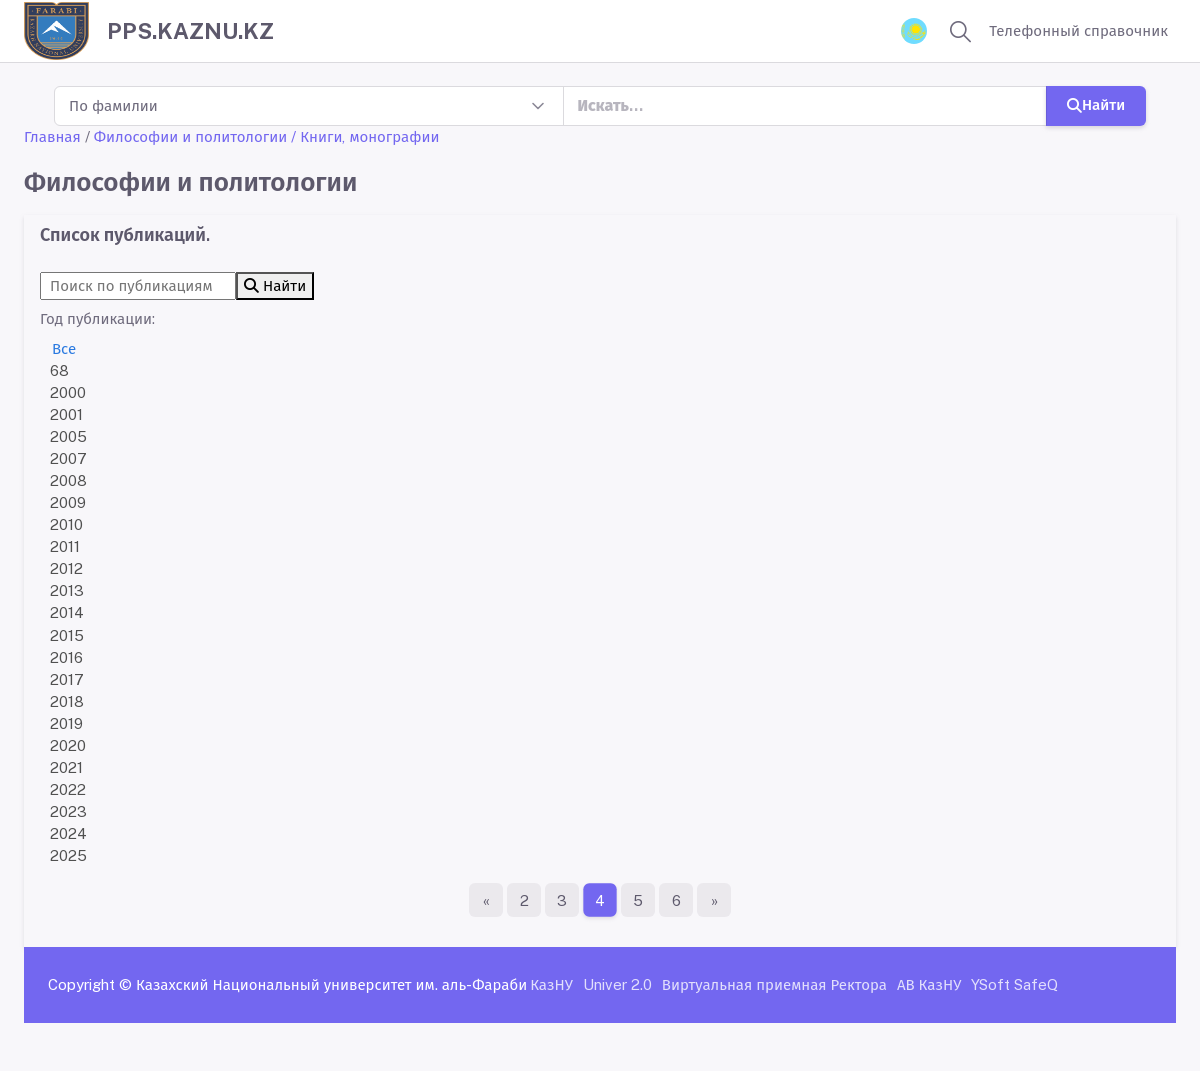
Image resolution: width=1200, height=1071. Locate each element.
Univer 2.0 (617, 984)
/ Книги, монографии (365, 136)
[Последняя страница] (714, 900)
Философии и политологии (191, 136)
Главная (52, 136)
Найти (1096, 104)
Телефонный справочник (1078, 30)
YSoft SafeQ (1014, 984)
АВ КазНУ (929, 984)
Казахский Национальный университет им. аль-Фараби (331, 984)
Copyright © (90, 984)
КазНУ (551, 984)
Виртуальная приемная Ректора (774, 984)
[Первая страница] (486, 900)
